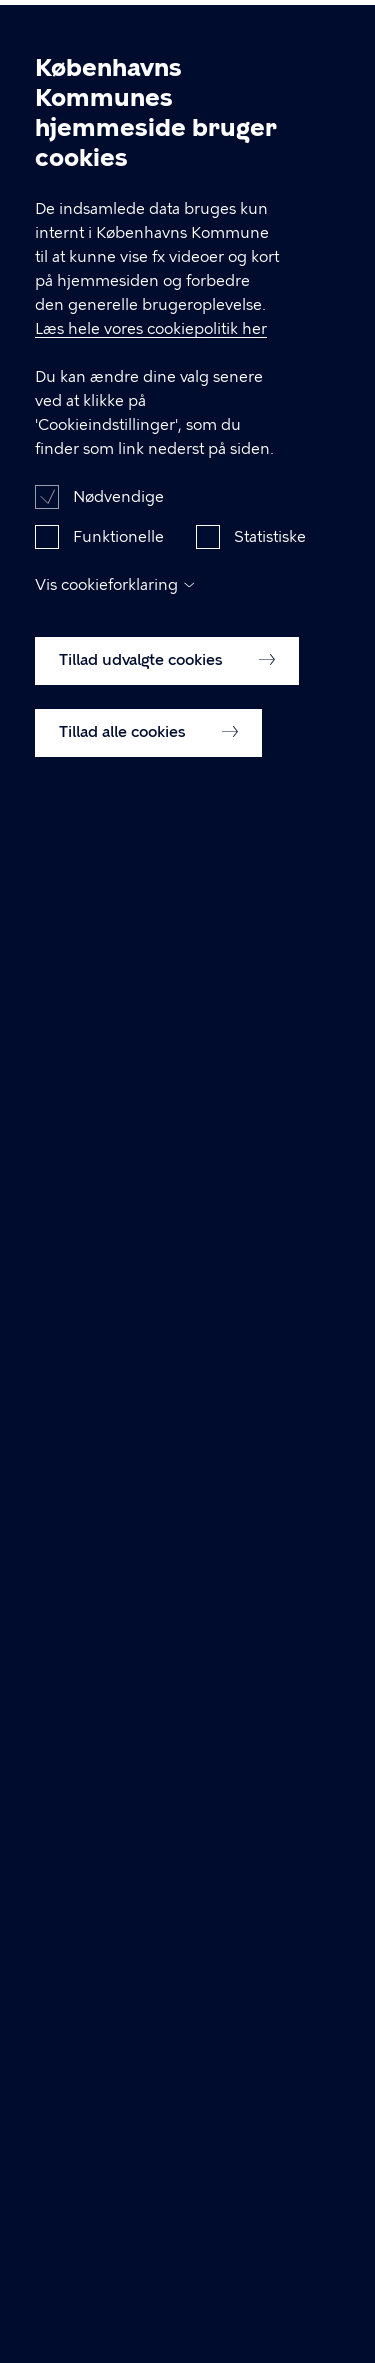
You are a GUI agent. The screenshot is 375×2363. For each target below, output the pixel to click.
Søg (279, 32)
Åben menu (327, 32)
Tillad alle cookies (148, 771)
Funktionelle (118, 576)
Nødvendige (118, 536)
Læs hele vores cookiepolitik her (151, 368)
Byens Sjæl (67, 34)
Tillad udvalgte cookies (167, 699)
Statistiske (270, 576)
